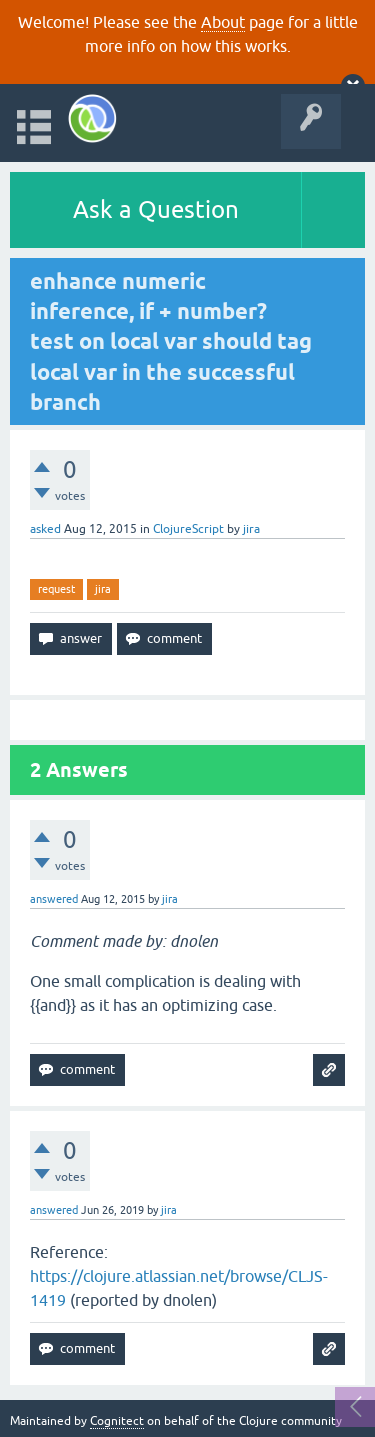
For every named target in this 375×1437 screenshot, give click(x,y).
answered (54, 899)
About (223, 22)
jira (103, 589)
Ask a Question (156, 209)
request (56, 589)
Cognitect (117, 1421)
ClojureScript (188, 529)
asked (45, 529)
